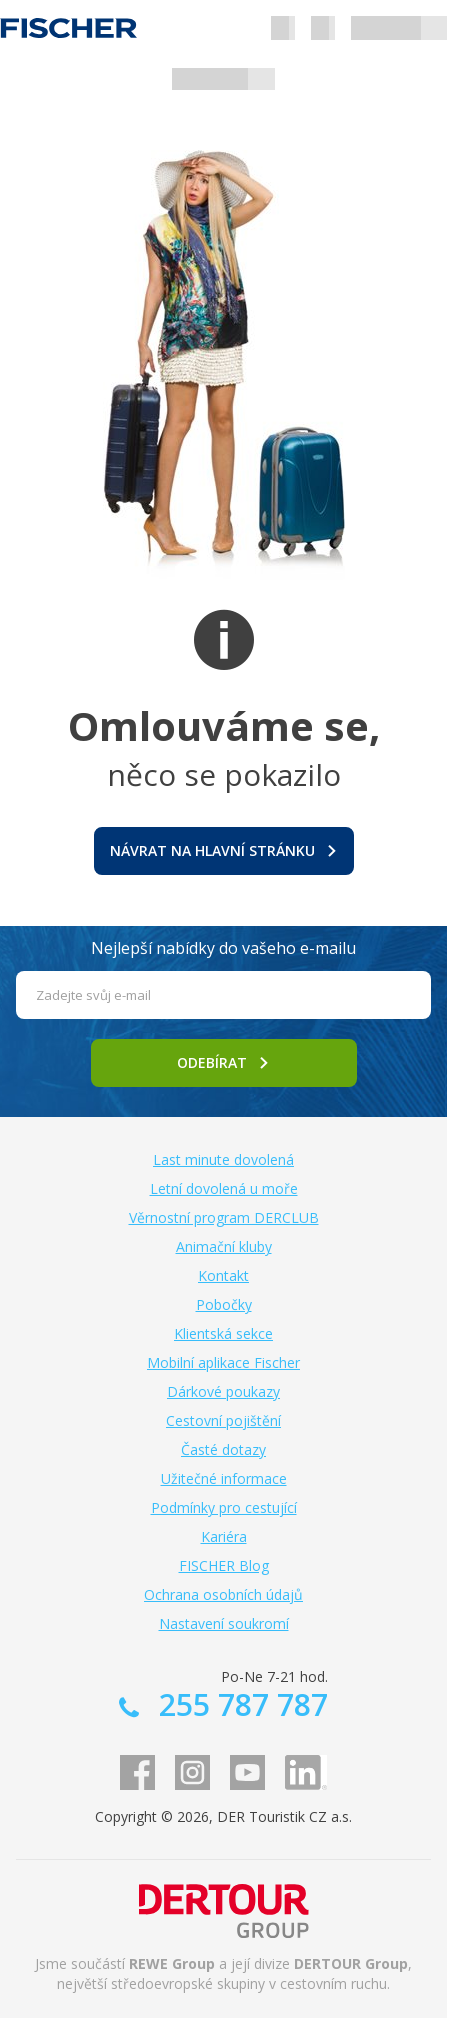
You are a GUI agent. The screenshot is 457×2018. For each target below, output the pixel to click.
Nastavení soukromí (224, 1623)
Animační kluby (224, 1246)
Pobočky (224, 1304)
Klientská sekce (223, 1333)
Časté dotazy (223, 1449)
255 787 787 (239, 1704)
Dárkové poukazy (223, 1391)
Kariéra (224, 1536)
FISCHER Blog (224, 1565)
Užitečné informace (224, 1478)
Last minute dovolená (223, 1159)
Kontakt (223, 1275)
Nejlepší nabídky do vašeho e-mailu (223, 948)
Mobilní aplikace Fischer (223, 1362)
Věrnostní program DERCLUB (224, 1217)
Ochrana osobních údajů (223, 1594)
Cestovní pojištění (223, 1420)
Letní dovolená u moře (224, 1188)
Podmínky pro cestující (224, 1507)
